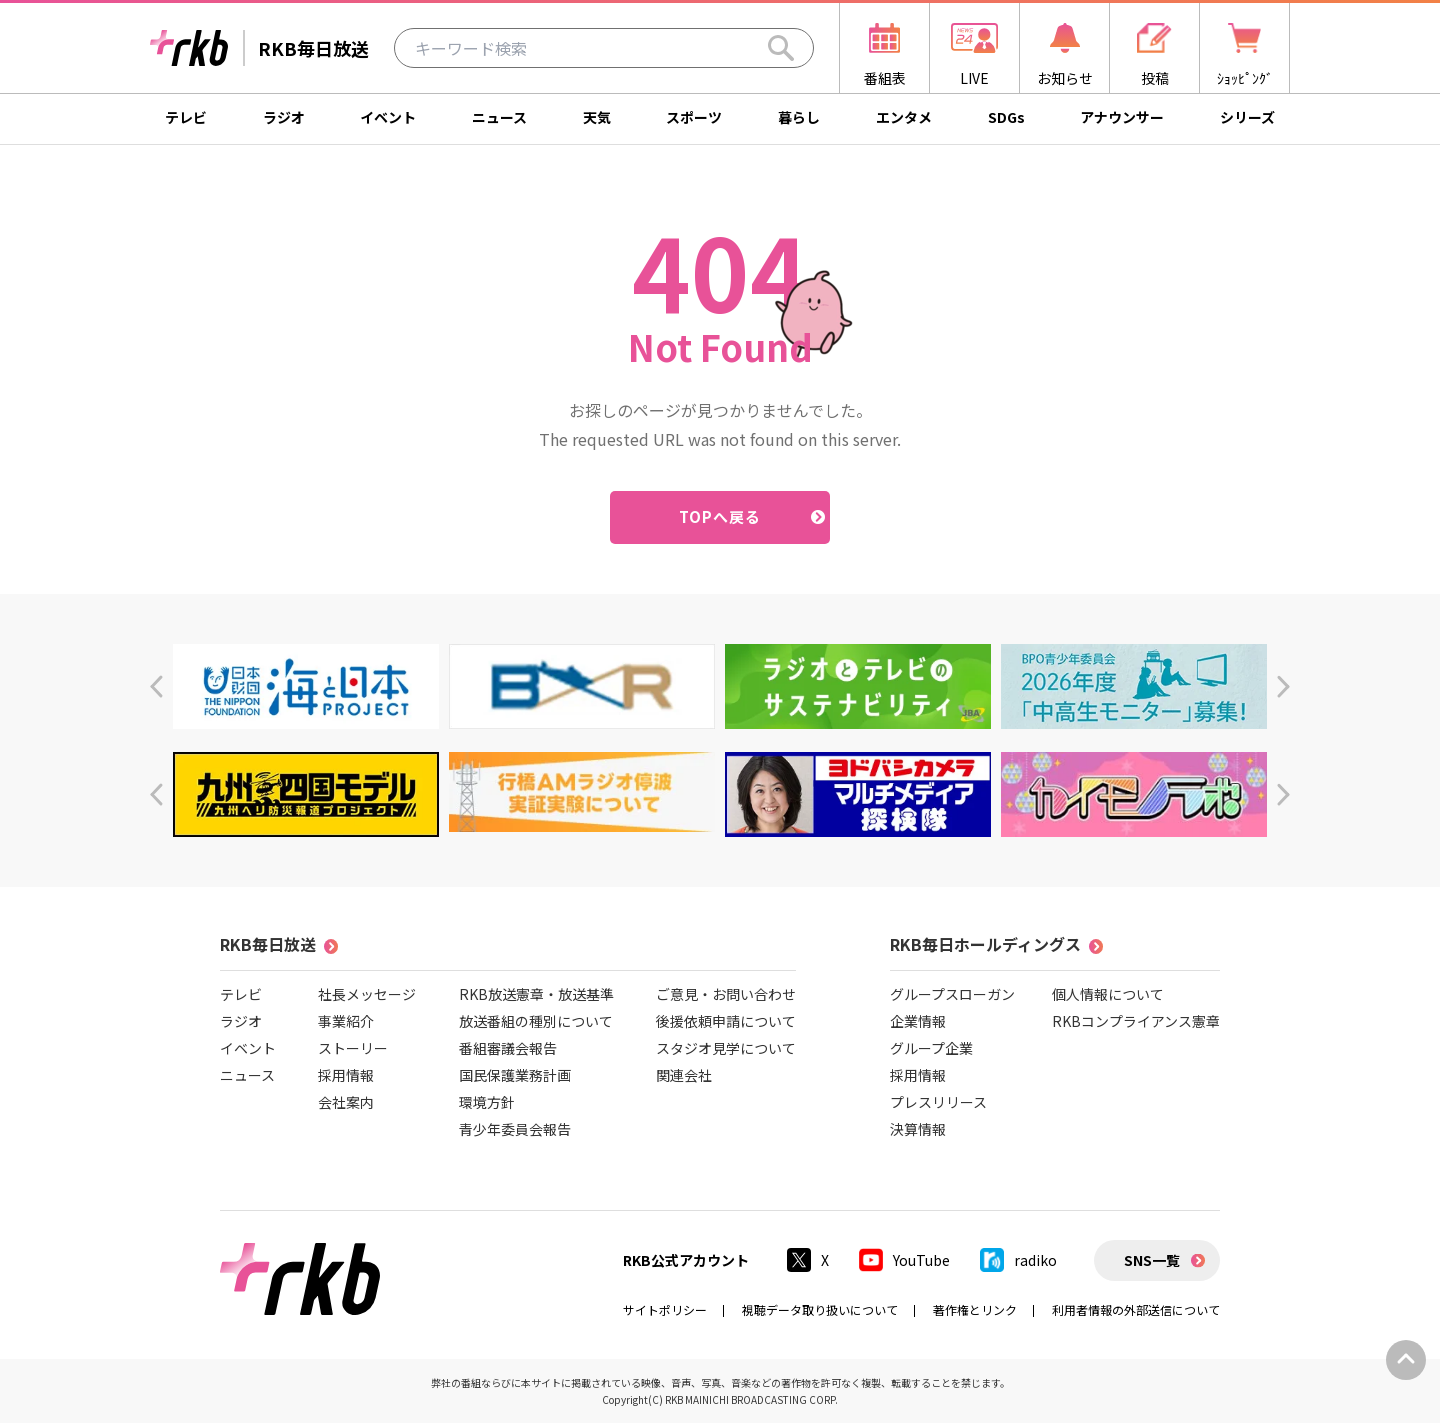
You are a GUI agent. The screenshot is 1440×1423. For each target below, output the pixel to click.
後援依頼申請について (726, 1021)
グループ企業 (931, 1048)
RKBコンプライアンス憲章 (1136, 1021)
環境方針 (487, 1102)
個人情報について (1108, 994)
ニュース (499, 117)
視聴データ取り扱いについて (820, 1309)
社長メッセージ (367, 994)
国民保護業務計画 (515, 1075)
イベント (388, 117)
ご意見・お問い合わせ (726, 994)
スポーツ (694, 117)
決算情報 (918, 1129)
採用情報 (346, 1075)
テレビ (186, 117)
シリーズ (1247, 117)
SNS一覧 (1152, 1260)
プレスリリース (938, 1102)
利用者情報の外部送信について (1136, 1309)
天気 (597, 117)
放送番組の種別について (536, 1021)
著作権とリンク (975, 1309)
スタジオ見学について (726, 1048)
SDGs (1006, 117)
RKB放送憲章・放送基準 (536, 994)
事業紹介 (346, 1021)
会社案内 (346, 1102)
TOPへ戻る (720, 516)
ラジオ (284, 117)
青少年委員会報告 (515, 1129)
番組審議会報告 (508, 1048)
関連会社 (684, 1075)
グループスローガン (952, 994)
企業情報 (918, 1021)
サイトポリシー (665, 1309)
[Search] (781, 48)
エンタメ (904, 117)
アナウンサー (1122, 117)
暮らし (799, 117)
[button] (156, 686)
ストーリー (353, 1048)
